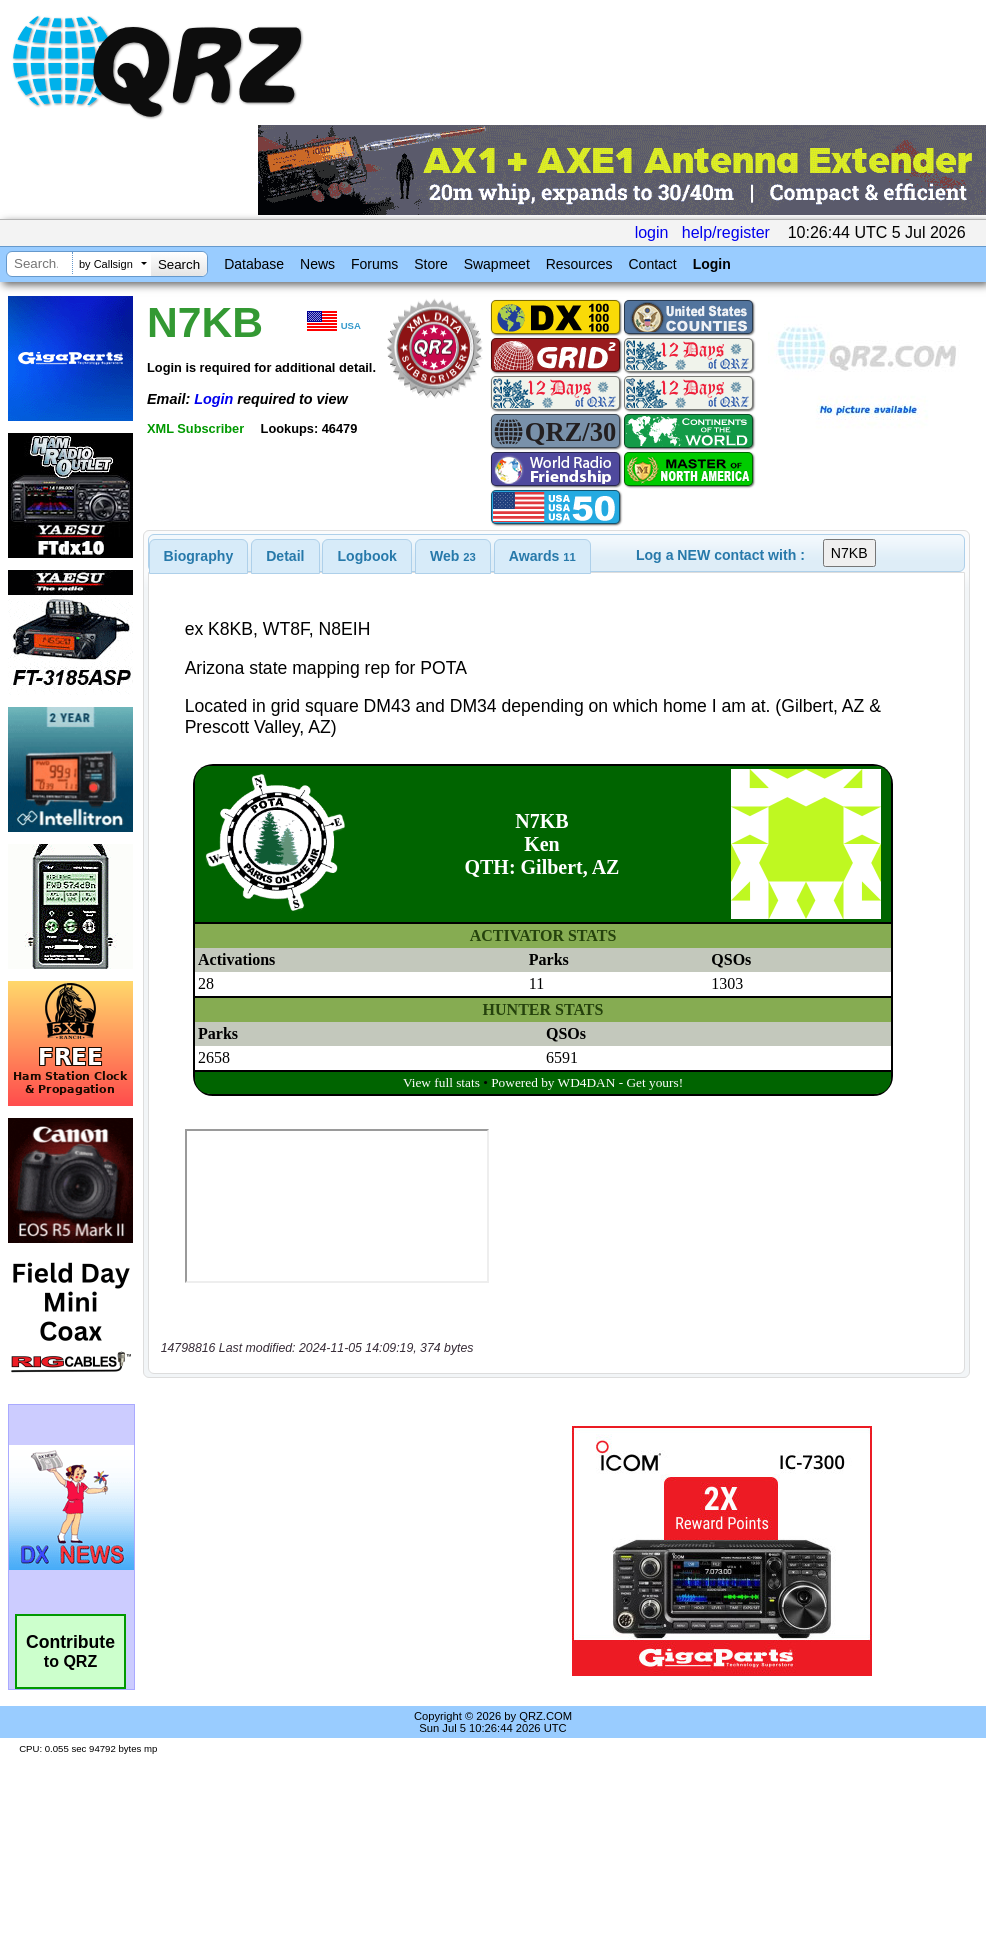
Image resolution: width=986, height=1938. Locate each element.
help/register (726, 232)
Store (430, 264)
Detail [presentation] (285, 556)
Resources (579, 264)
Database (254, 264)
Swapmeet (497, 264)
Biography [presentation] (199, 556)
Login (712, 264)
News (317, 264)
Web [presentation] (453, 556)
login (652, 232)
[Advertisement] (324, 1551)
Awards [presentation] (542, 556)
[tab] (199, 556)
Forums (374, 264)
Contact (652, 264)
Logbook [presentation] (367, 556)
